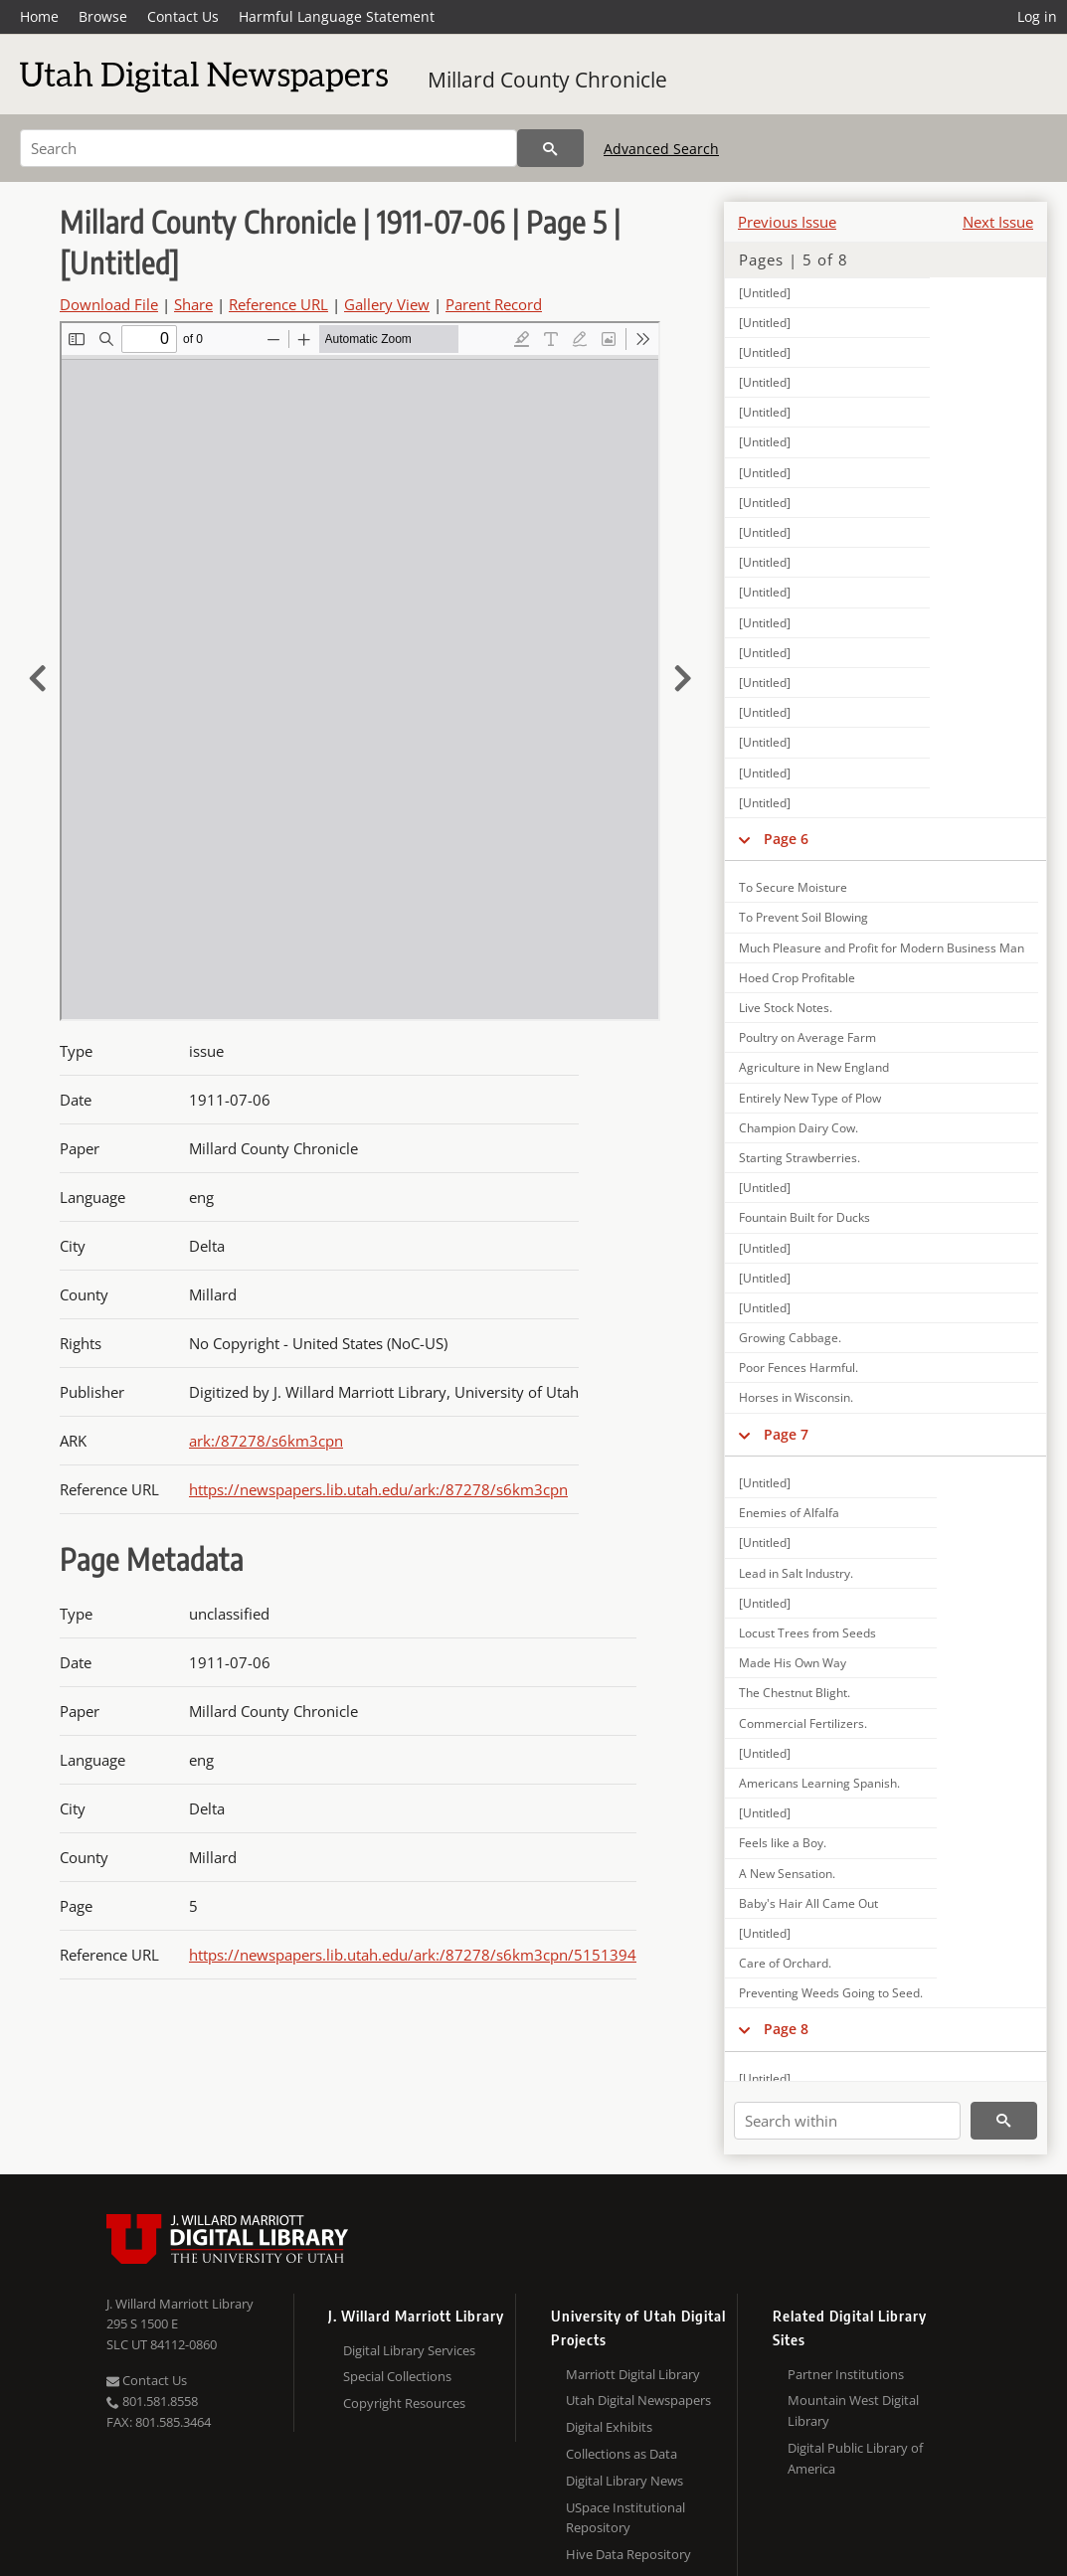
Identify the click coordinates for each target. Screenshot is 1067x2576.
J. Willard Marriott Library (180, 2304)
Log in (1037, 16)
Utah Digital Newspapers (638, 2400)
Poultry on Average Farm (807, 1037)
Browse (103, 16)
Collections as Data (621, 2454)
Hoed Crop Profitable (797, 977)
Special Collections (397, 2376)
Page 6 (786, 838)
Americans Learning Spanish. (819, 1783)
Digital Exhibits (609, 2427)
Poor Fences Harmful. (798, 1367)
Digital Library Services (409, 2350)
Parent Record (493, 304)
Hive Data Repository (628, 2554)
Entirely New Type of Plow (810, 1098)
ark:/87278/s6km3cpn (266, 1441)
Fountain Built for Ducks (804, 1217)
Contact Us (183, 16)
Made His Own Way (792, 1662)
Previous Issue (787, 222)
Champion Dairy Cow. (798, 1127)
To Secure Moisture (793, 887)
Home (39, 16)
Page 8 (786, 2028)
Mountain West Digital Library (853, 2410)
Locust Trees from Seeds (807, 1633)
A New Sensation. (787, 1873)
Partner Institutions (846, 2374)
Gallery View (387, 304)
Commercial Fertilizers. (803, 1723)
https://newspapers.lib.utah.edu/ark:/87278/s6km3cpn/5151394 (412, 1955)
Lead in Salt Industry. (796, 1573)
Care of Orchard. (785, 1963)
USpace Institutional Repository (625, 2517)
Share (193, 304)
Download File (109, 304)
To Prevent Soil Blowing (803, 917)
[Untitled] (765, 292)
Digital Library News (624, 2481)
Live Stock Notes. (785, 1007)
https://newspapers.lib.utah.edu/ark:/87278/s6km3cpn (378, 1489)
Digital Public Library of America (855, 2458)
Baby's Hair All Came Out (808, 1903)
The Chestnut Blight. (794, 1692)
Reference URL (278, 304)
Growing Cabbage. (790, 1337)
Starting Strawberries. (799, 1157)
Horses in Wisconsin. (796, 1397)
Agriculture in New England (814, 1067)
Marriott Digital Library (633, 2374)
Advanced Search (661, 148)
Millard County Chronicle (547, 79)
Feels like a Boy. (782, 1842)
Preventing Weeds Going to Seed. (831, 1992)
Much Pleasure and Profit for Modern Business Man (881, 948)
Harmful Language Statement (337, 16)
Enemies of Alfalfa (789, 1512)
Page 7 (786, 1434)
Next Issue (998, 222)
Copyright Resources (404, 2403)
